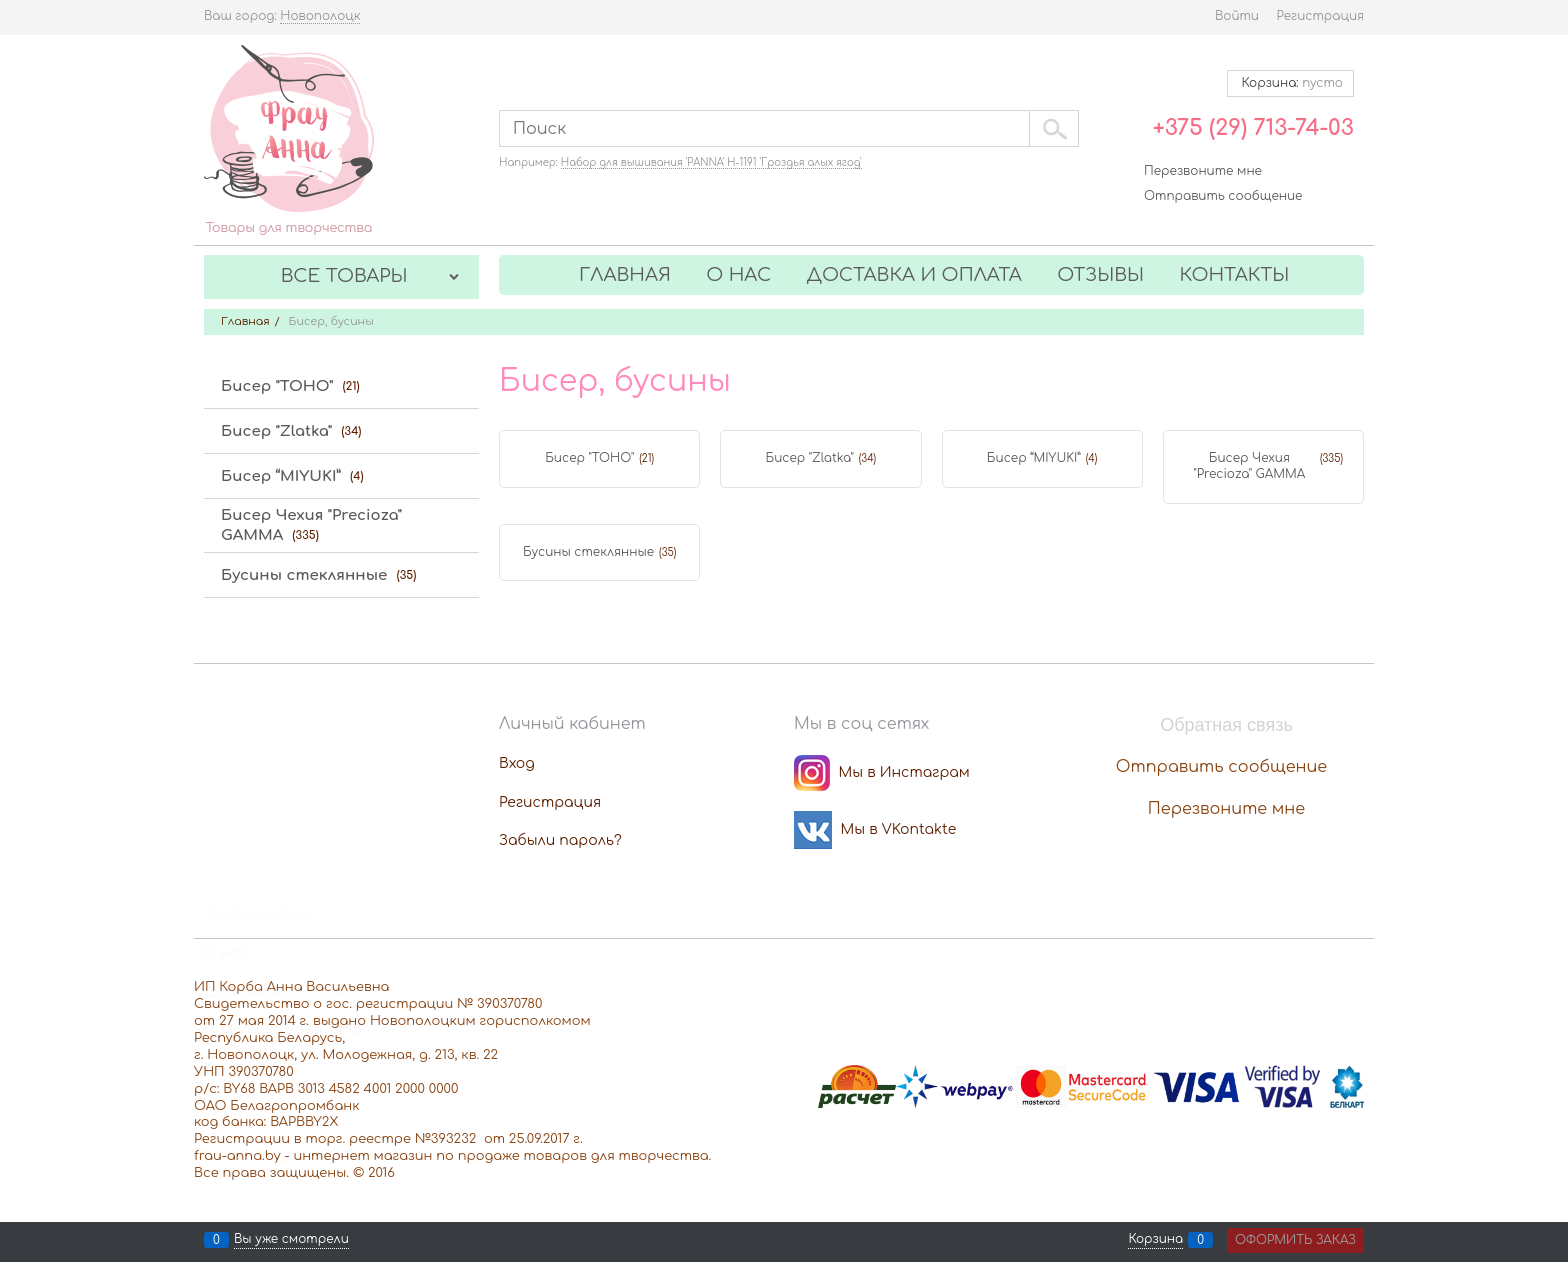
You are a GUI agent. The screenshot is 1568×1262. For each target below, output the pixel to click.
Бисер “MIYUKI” (1034, 458)
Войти (1237, 16)
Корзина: (1290, 83)
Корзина (1155, 1240)
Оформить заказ (1295, 1240)
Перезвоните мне (1203, 171)
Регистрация (1320, 16)
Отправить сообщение (1223, 196)
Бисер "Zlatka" (810, 458)
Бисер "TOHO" (589, 458)
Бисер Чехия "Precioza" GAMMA (1249, 466)
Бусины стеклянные (588, 552)
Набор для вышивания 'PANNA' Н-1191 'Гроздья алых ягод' (711, 162)
